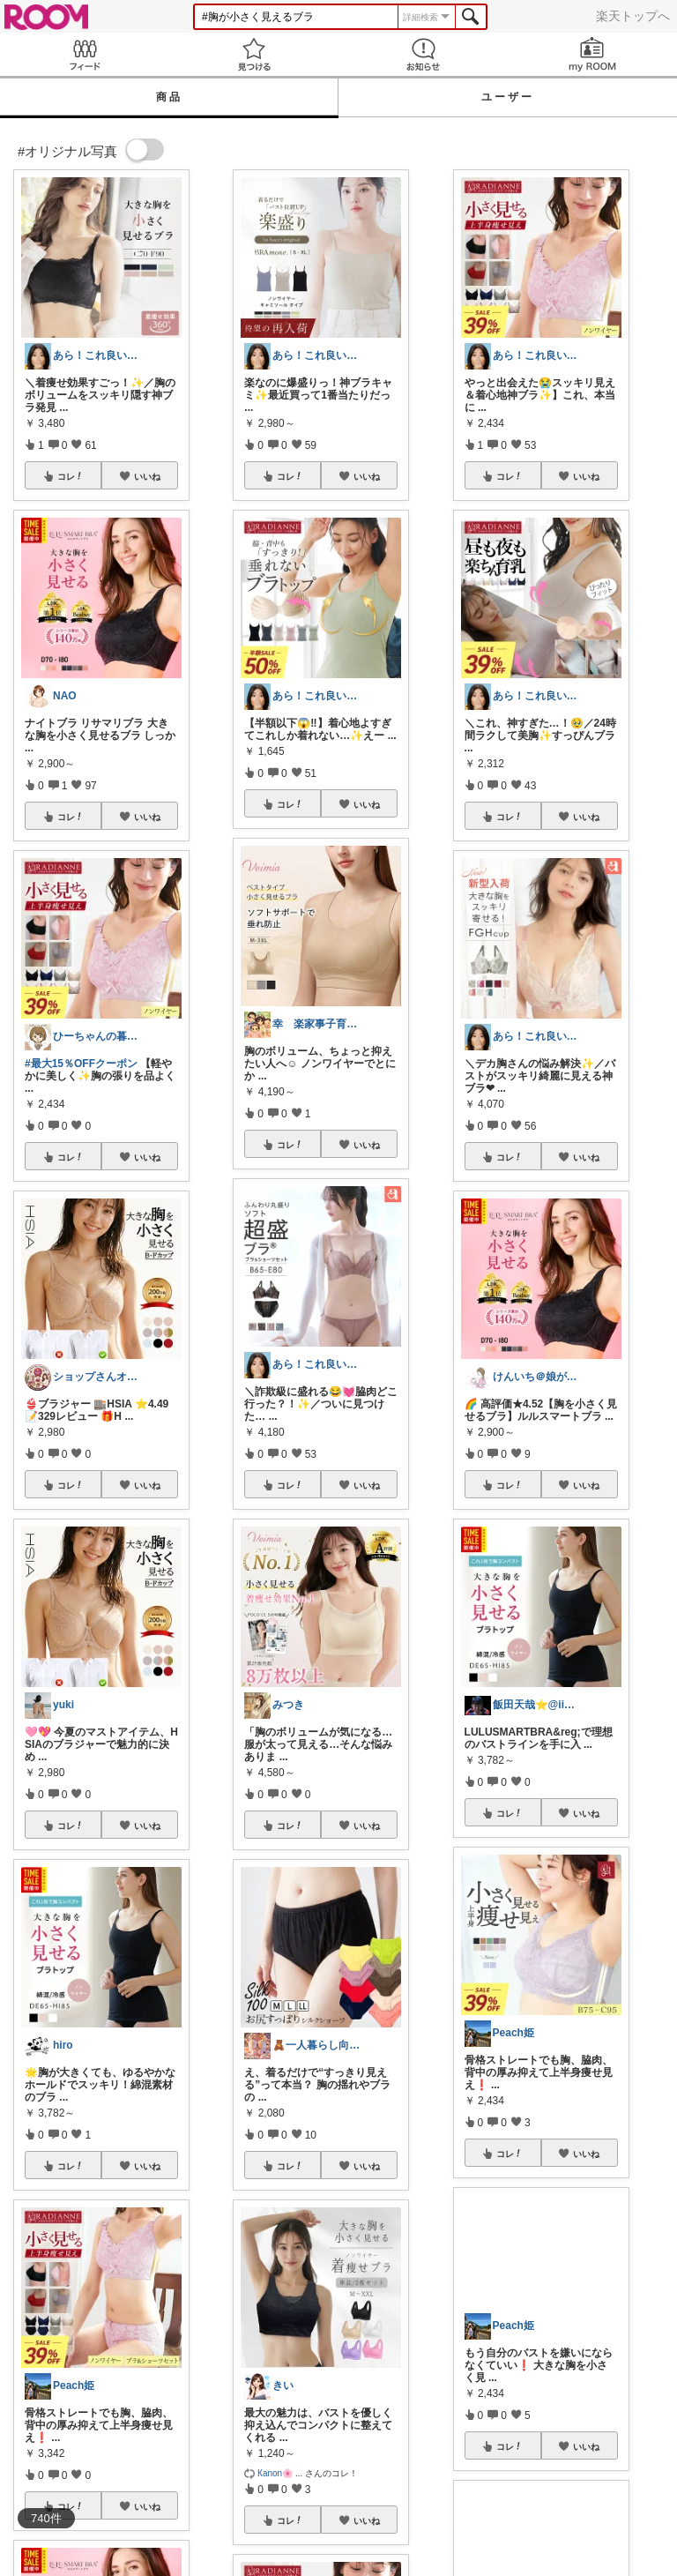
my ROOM (592, 54)
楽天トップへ (633, 16)
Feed (84, 54)
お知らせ (423, 54)
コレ (70, 476)
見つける (253, 54)
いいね (147, 476)
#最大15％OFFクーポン (81, 1063)
